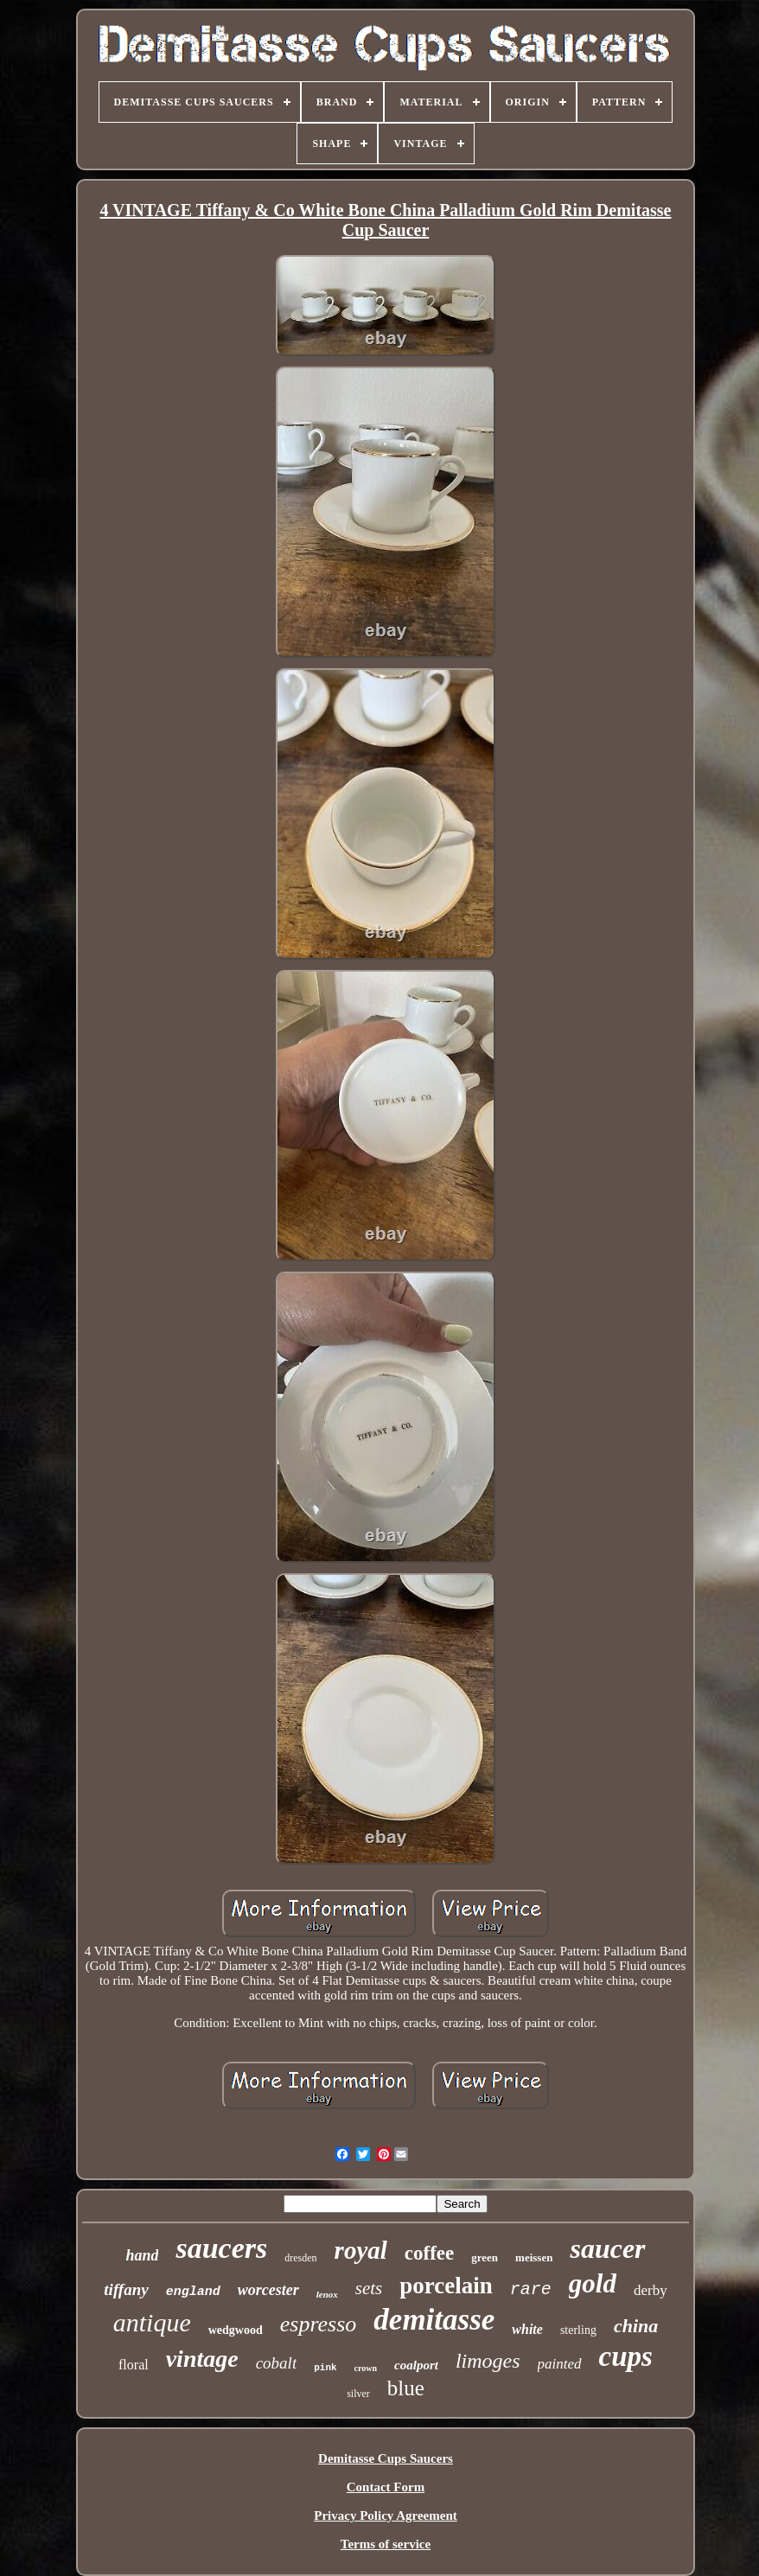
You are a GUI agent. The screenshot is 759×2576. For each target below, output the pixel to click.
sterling (578, 2330)
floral (133, 2364)
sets (369, 2288)
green (484, 2257)
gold (592, 2283)
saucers (221, 2248)
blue (405, 2388)
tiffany (126, 2289)
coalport (416, 2365)
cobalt (276, 2363)
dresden (300, 2258)
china (636, 2326)
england (193, 2292)
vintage (202, 2358)
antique (152, 2322)
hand (141, 2255)
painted (560, 2364)
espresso (318, 2324)
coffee (429, 2253)
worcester (268, 2290)
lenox (327, 2294)
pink (325, 2367)
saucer (607, 2248)
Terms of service (386, 2544)
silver (358, 2394)
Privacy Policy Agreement (385, 2515)
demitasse (433, 2320)
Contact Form (385, 2487)
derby (650, 2290)
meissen (533, 2257)
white (527, 2329)
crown (365, 2368)
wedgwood (235, 2330)
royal (361, 2250)
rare (531, 2289)
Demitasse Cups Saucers (385, 2458)
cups (626, 2356)
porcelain (446, 2286)
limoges (488, 2361)
